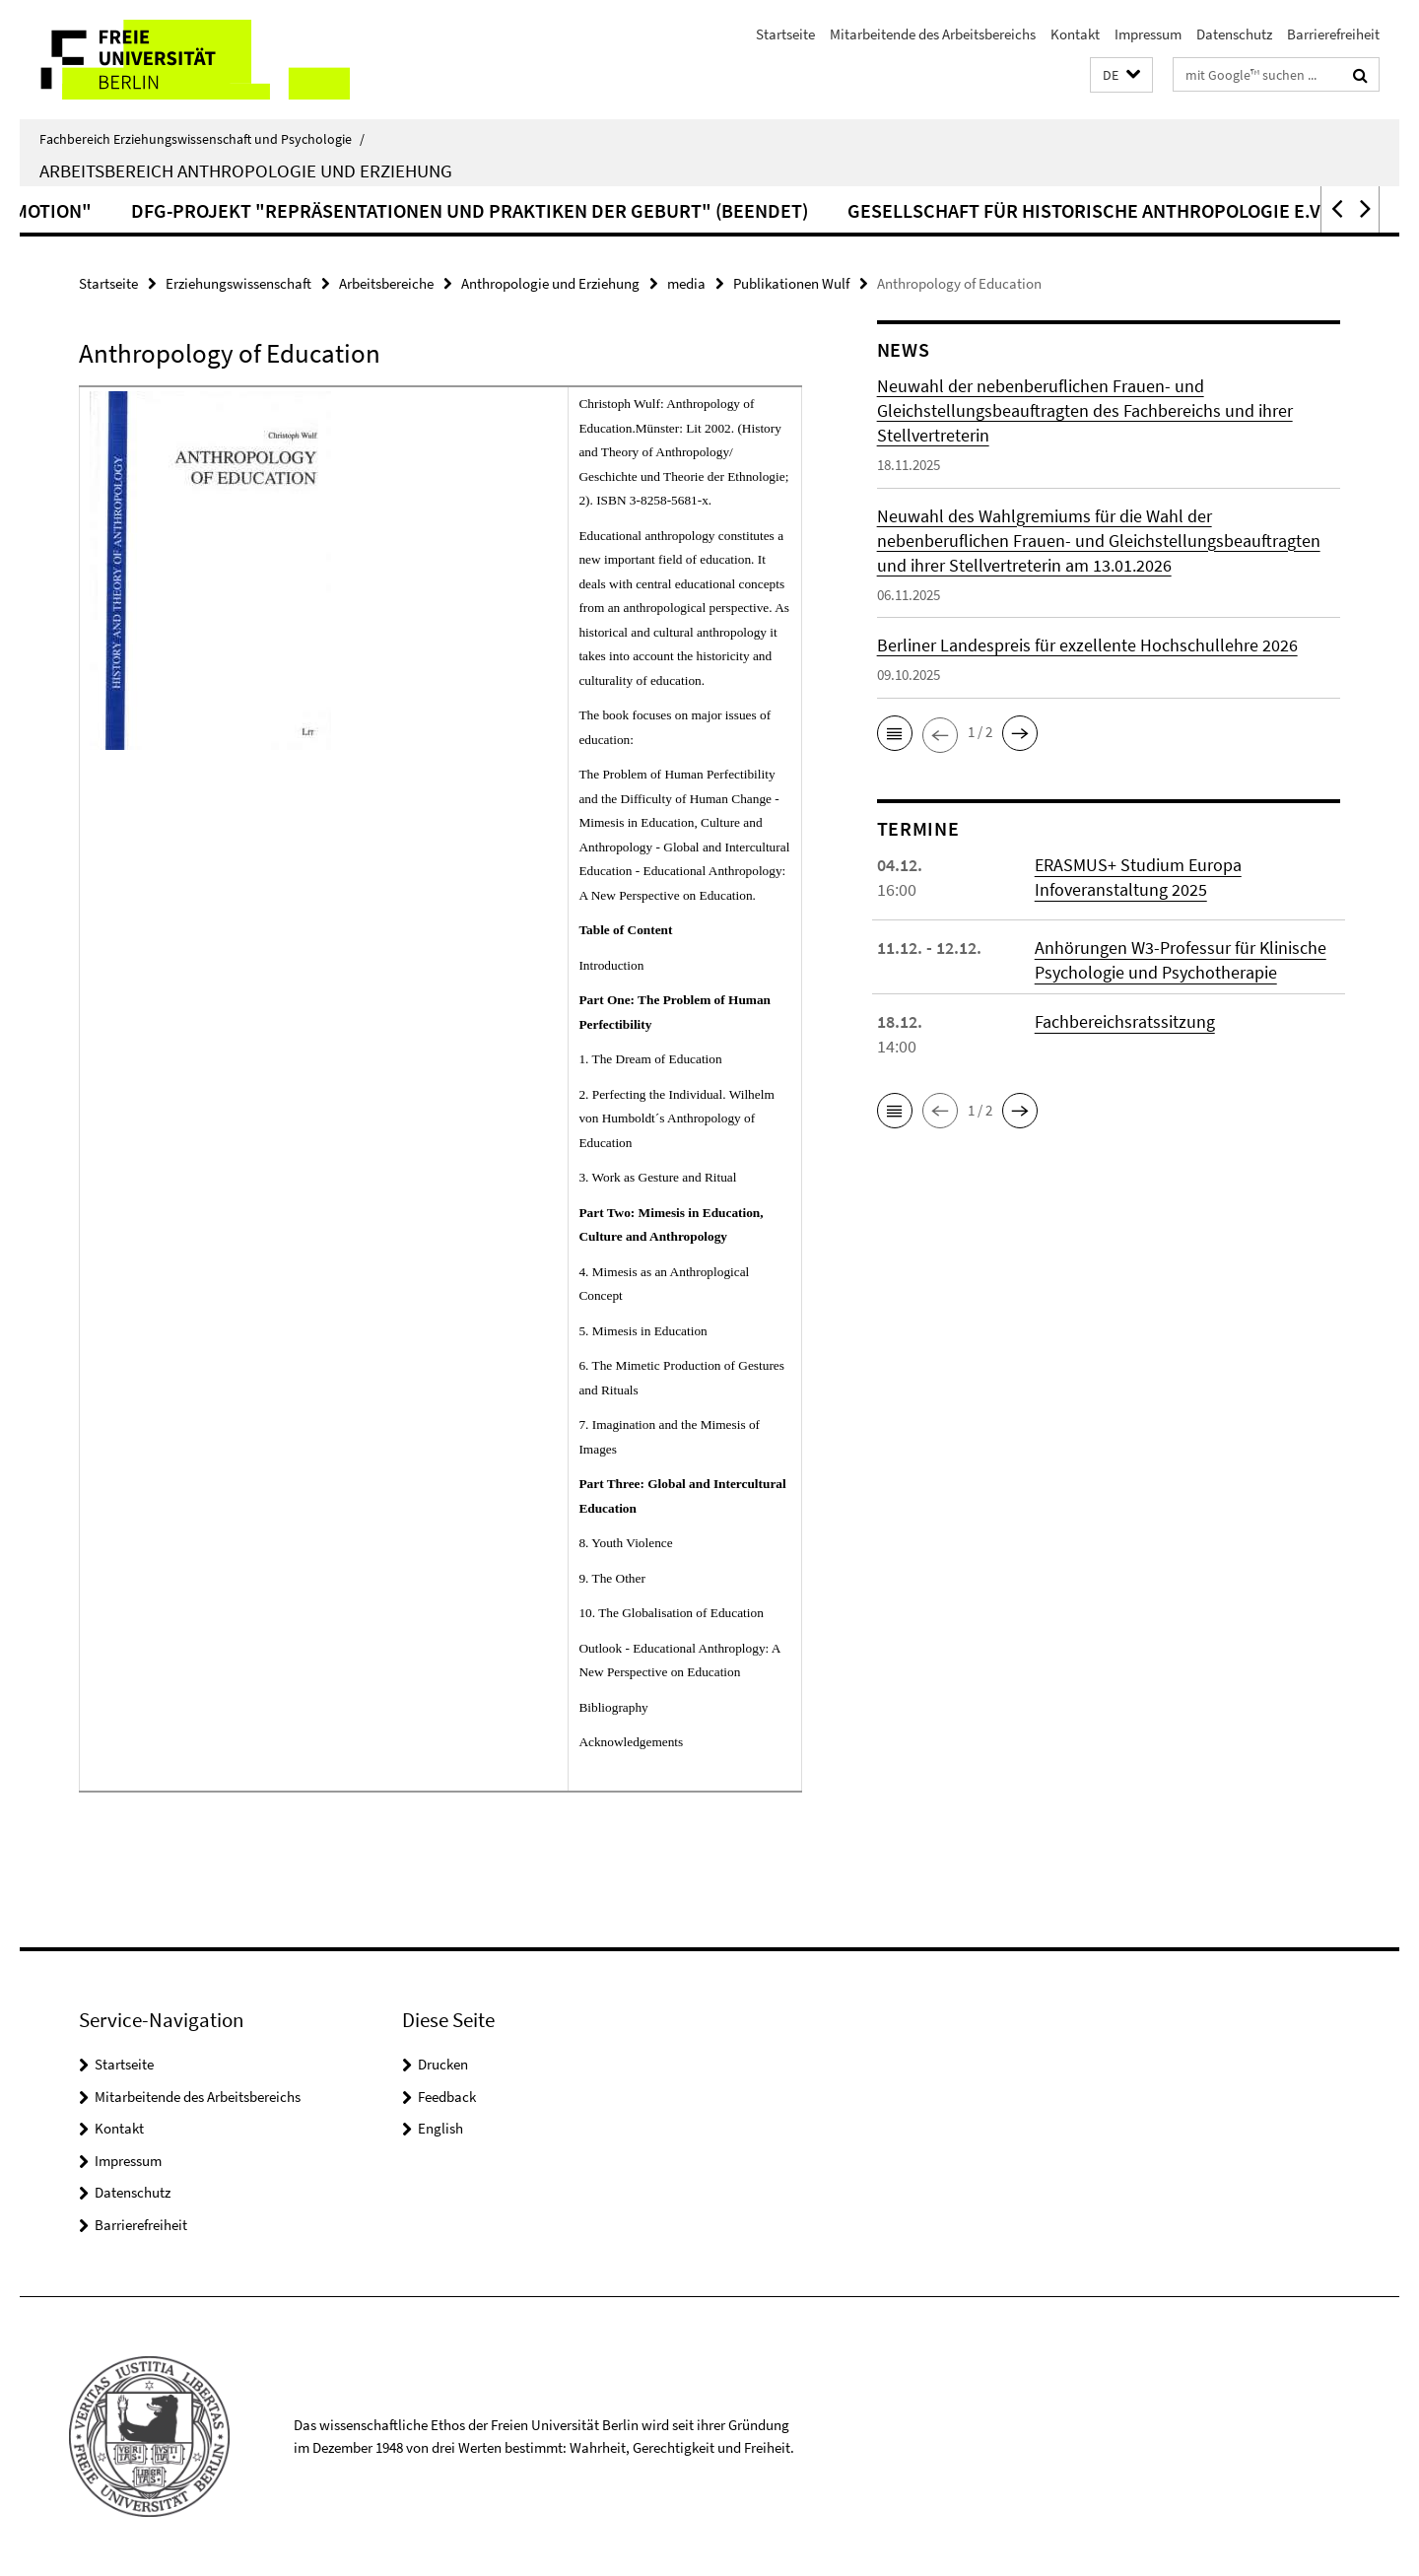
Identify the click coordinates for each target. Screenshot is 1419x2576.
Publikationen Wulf (791, 283)
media (686, 283)
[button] (1121, 75)
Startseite (785, 34)
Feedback (447, 2096)
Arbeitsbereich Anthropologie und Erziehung (245, 170)
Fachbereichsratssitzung (1125, 1021)
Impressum (1148, 34)
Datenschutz (1234, 34)
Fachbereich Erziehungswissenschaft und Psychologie (202, 139)
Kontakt (1075, 34)
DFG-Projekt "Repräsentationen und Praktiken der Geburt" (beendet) (715, 210)
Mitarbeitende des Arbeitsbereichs (933, 34)
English (440, 2128)
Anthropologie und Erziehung (550, 283)
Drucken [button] (443, 2064)
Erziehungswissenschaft (238, 283)
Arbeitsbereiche (386, 283)
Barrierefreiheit (1333, 34)
